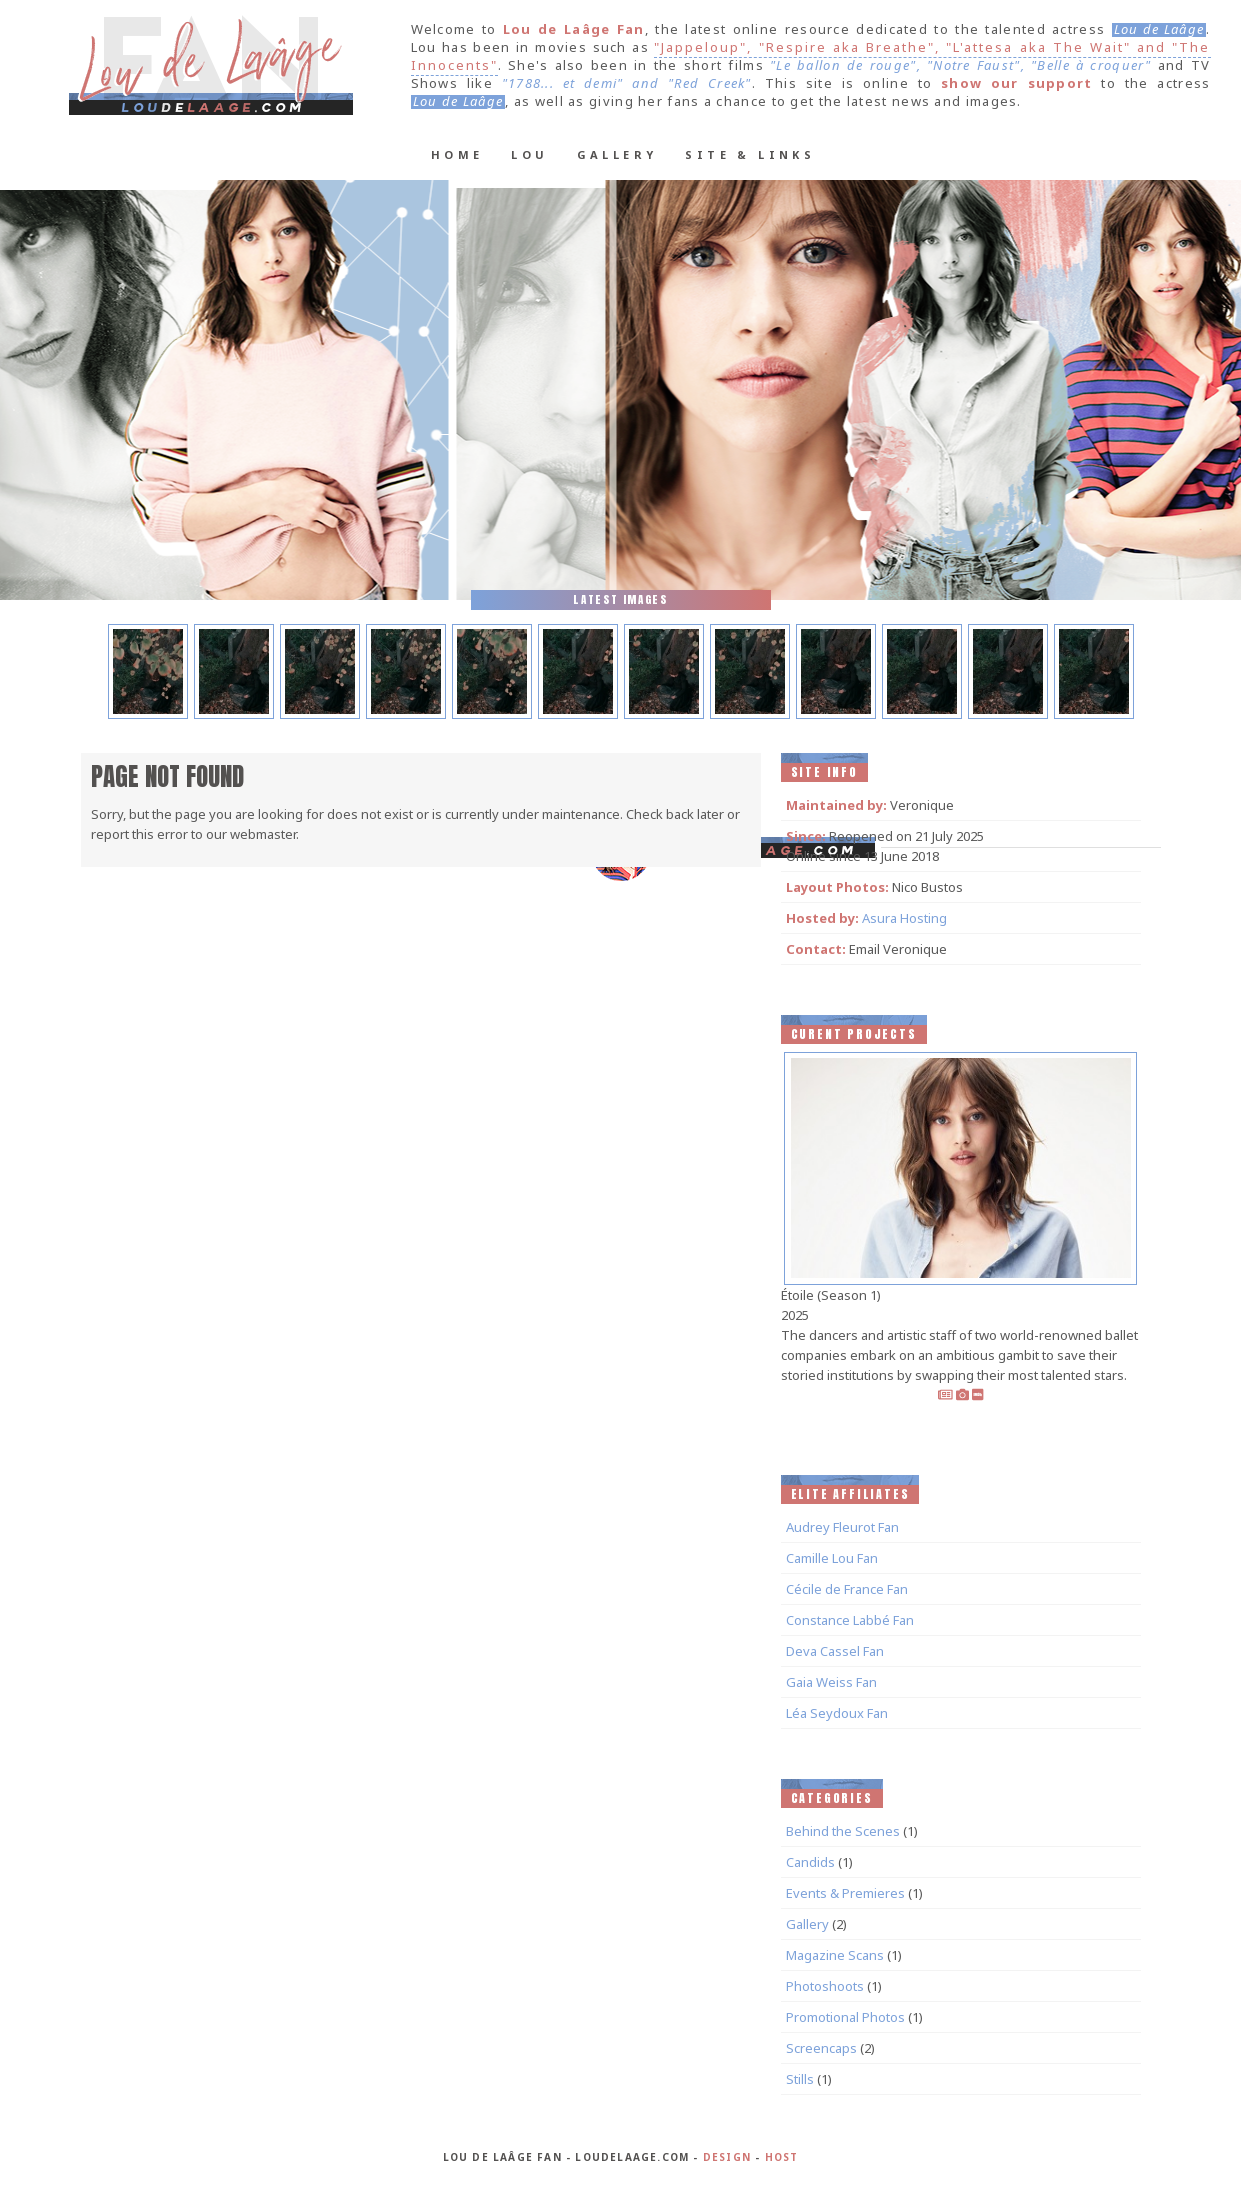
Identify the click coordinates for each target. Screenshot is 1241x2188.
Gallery (617, 154)
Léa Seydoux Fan (837, 1713)
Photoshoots (825, 1986)
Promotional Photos (845, 2017)
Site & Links (750, 154)
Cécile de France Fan (847, 1589)
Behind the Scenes (843, 1831)
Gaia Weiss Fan (831, 1682)
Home (457, 154)
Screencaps (821, 2048)
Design (727, 2157)
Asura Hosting (904, 918)
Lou (529, 154)
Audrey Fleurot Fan (842, 1527)
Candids (810, 1862)
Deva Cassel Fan (835, 1651)
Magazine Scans (835, 1955)
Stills (800, 2079)
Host (782, 2157)
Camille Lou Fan (832, 1558)
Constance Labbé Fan (850, 1620)
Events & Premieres (845, 1893)
